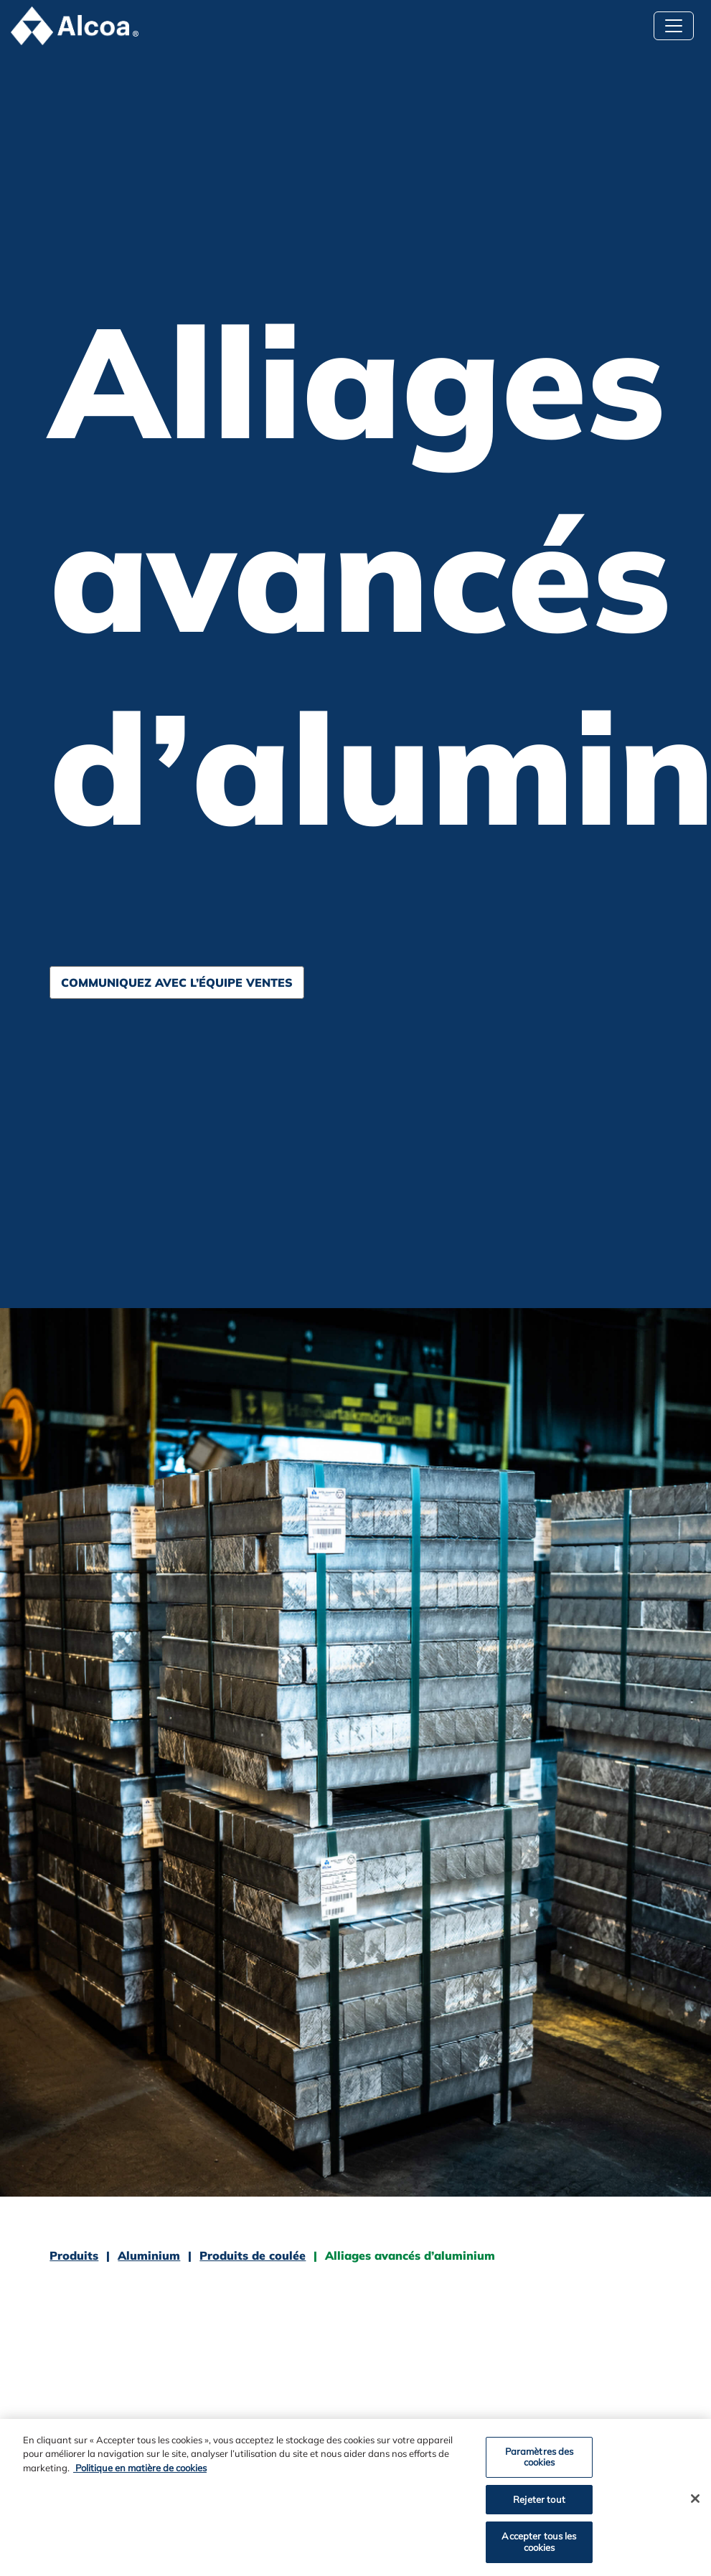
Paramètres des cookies (539, 2459)
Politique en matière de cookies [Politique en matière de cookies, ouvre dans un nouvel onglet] (140, 2470)
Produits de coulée (252, 2255)
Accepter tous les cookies (539, 2545)
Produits (74, 2255)
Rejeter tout (539, 2502)
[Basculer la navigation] (674, 25)
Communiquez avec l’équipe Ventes (177, 982)
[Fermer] (695, 2501)
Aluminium (149, 2255)
